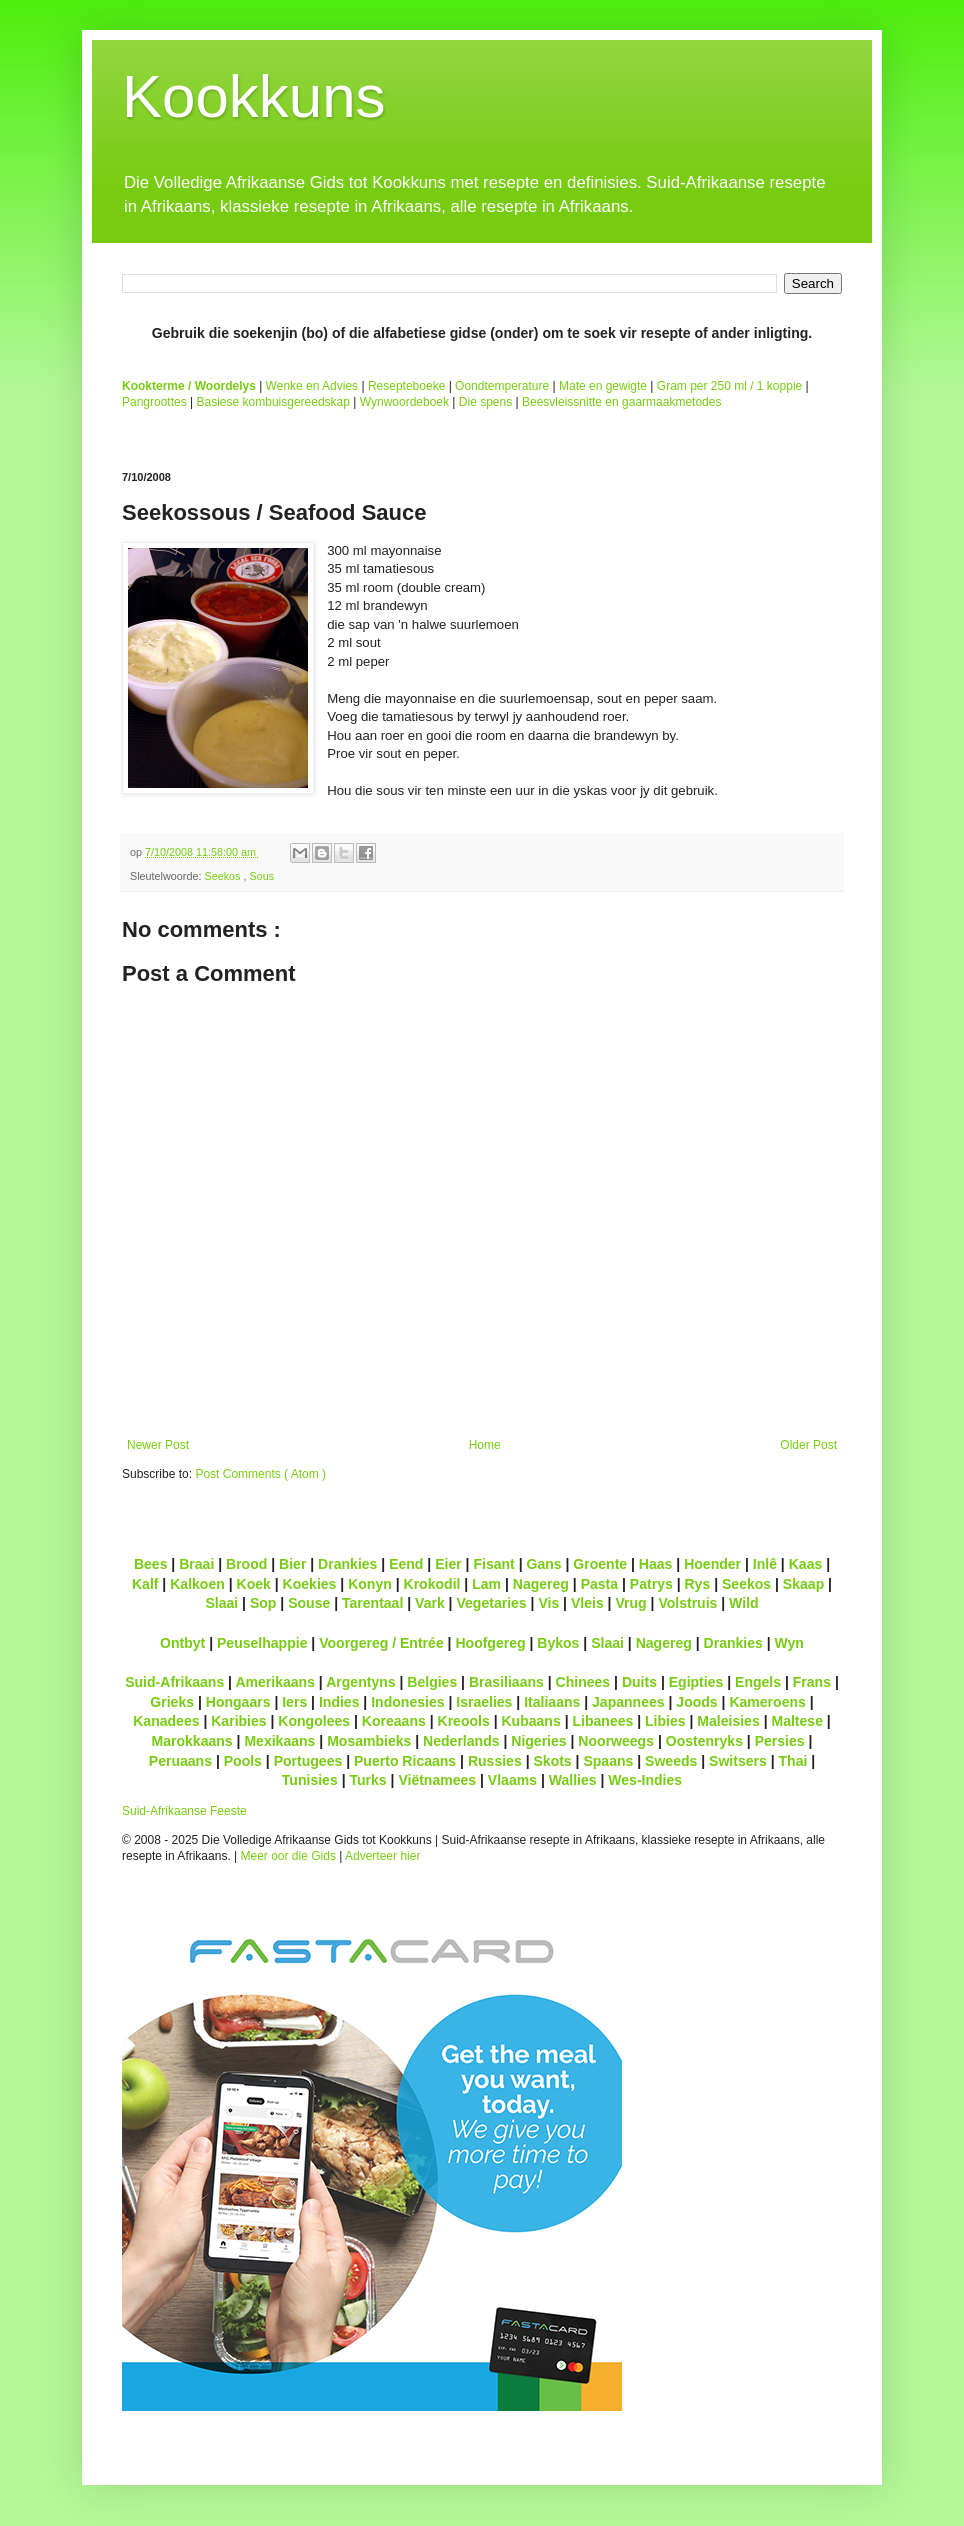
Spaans (608, 1761)
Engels (758, 1682)
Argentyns (360, 1682)
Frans (812, 1682)
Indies (339, 1702)
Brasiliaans (506, 1682)
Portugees (308, 1761)
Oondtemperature (502, 386)
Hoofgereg (490, 1643)
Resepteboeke (406, 386)
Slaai (221, 1603)
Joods (696, 1702)
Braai (196, 1564)
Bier (292, 1564)
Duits (639, 1682)
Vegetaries (491, 1603)
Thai (793, 1761)
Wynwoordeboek (404, 402)
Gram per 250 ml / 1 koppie (729, 386)
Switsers (738, 1761)
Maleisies (728, 1721)
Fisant (493, 1564)
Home (485, 1445)
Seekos (223, 876)
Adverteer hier (382, 1856)
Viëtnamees (437, 1780)
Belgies (432, 1682)
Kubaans (530, 1721)
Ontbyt (182, 1643)
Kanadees (166, 1721)
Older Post (808, 1445)
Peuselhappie (262, 1643)
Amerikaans (275, 1682)
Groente (600, 1564)
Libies (665, 1721)
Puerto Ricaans (405, 1761)
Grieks (172, 1702)
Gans (544, 1564)
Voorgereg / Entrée (381, 1643)
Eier (448, 1564)
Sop (263, 1603)
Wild (744, 1603)
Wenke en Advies (312, 386)
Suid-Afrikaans (174, 1682)
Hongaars (238, 1702)
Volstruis (687, 1603)
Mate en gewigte (603, 386)
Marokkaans (192, 1741)
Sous (261, 876)
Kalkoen (197, 1584)
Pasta (599, 1584)
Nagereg (541, 1584)
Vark (430, 1603)
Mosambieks (369, 1741)
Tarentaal (372, 1603)
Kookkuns (254, 96)
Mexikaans (279, 1741)
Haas (656, 1564)
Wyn (789, 1643)
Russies (495, 1761)
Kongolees (314, 1721)
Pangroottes (154, 402)
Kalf (145, 1584)
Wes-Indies (645, 1780)
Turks (367, 1780)
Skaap (803, 1584)
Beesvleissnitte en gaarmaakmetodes (621, 402)
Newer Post (158, 1445)
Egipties (696, 1682)
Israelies (484, 1702)
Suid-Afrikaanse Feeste (184, 1811)
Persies (780, 1741)
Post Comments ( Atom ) (260, 1474)
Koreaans (394, 1721)
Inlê (765, 1564)
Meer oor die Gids (288, 1856)
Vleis (587, 1603)
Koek (254, 1584)
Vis (548, 1603)
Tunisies (310, 1780)
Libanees (602, 1721)
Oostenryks (704, 1741)
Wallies (573, 1780)
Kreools (464, 1721)
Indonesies (407, 1702)
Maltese (796, 1721)
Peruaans (180, 1761)
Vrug (630, 1603)
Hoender (712, 1564)
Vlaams (512, 1780)
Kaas (806, 1564)
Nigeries (538, 1741)
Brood (246, 1564)
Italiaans (552, 1702)
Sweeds (671, 1761)
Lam (486, 1584)
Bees (151, 1564)
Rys (697, 1584)
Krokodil (432, 1584)
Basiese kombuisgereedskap (273, 402)
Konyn (370, 1584)
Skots (552, 1761)
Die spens (485, 402)
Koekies (310, 1584)
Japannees (628, 1702)
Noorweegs (616, 1741)
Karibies (238, 1721)
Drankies (347, 1564)
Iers (294, 1702)
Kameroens (767, 1702)
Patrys (651, 1584)
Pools (243, 1761)
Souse (309, 1603)
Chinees (583, 1682)
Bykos (558, 1643)
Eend (406, 1564)
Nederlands (461, 1741)
